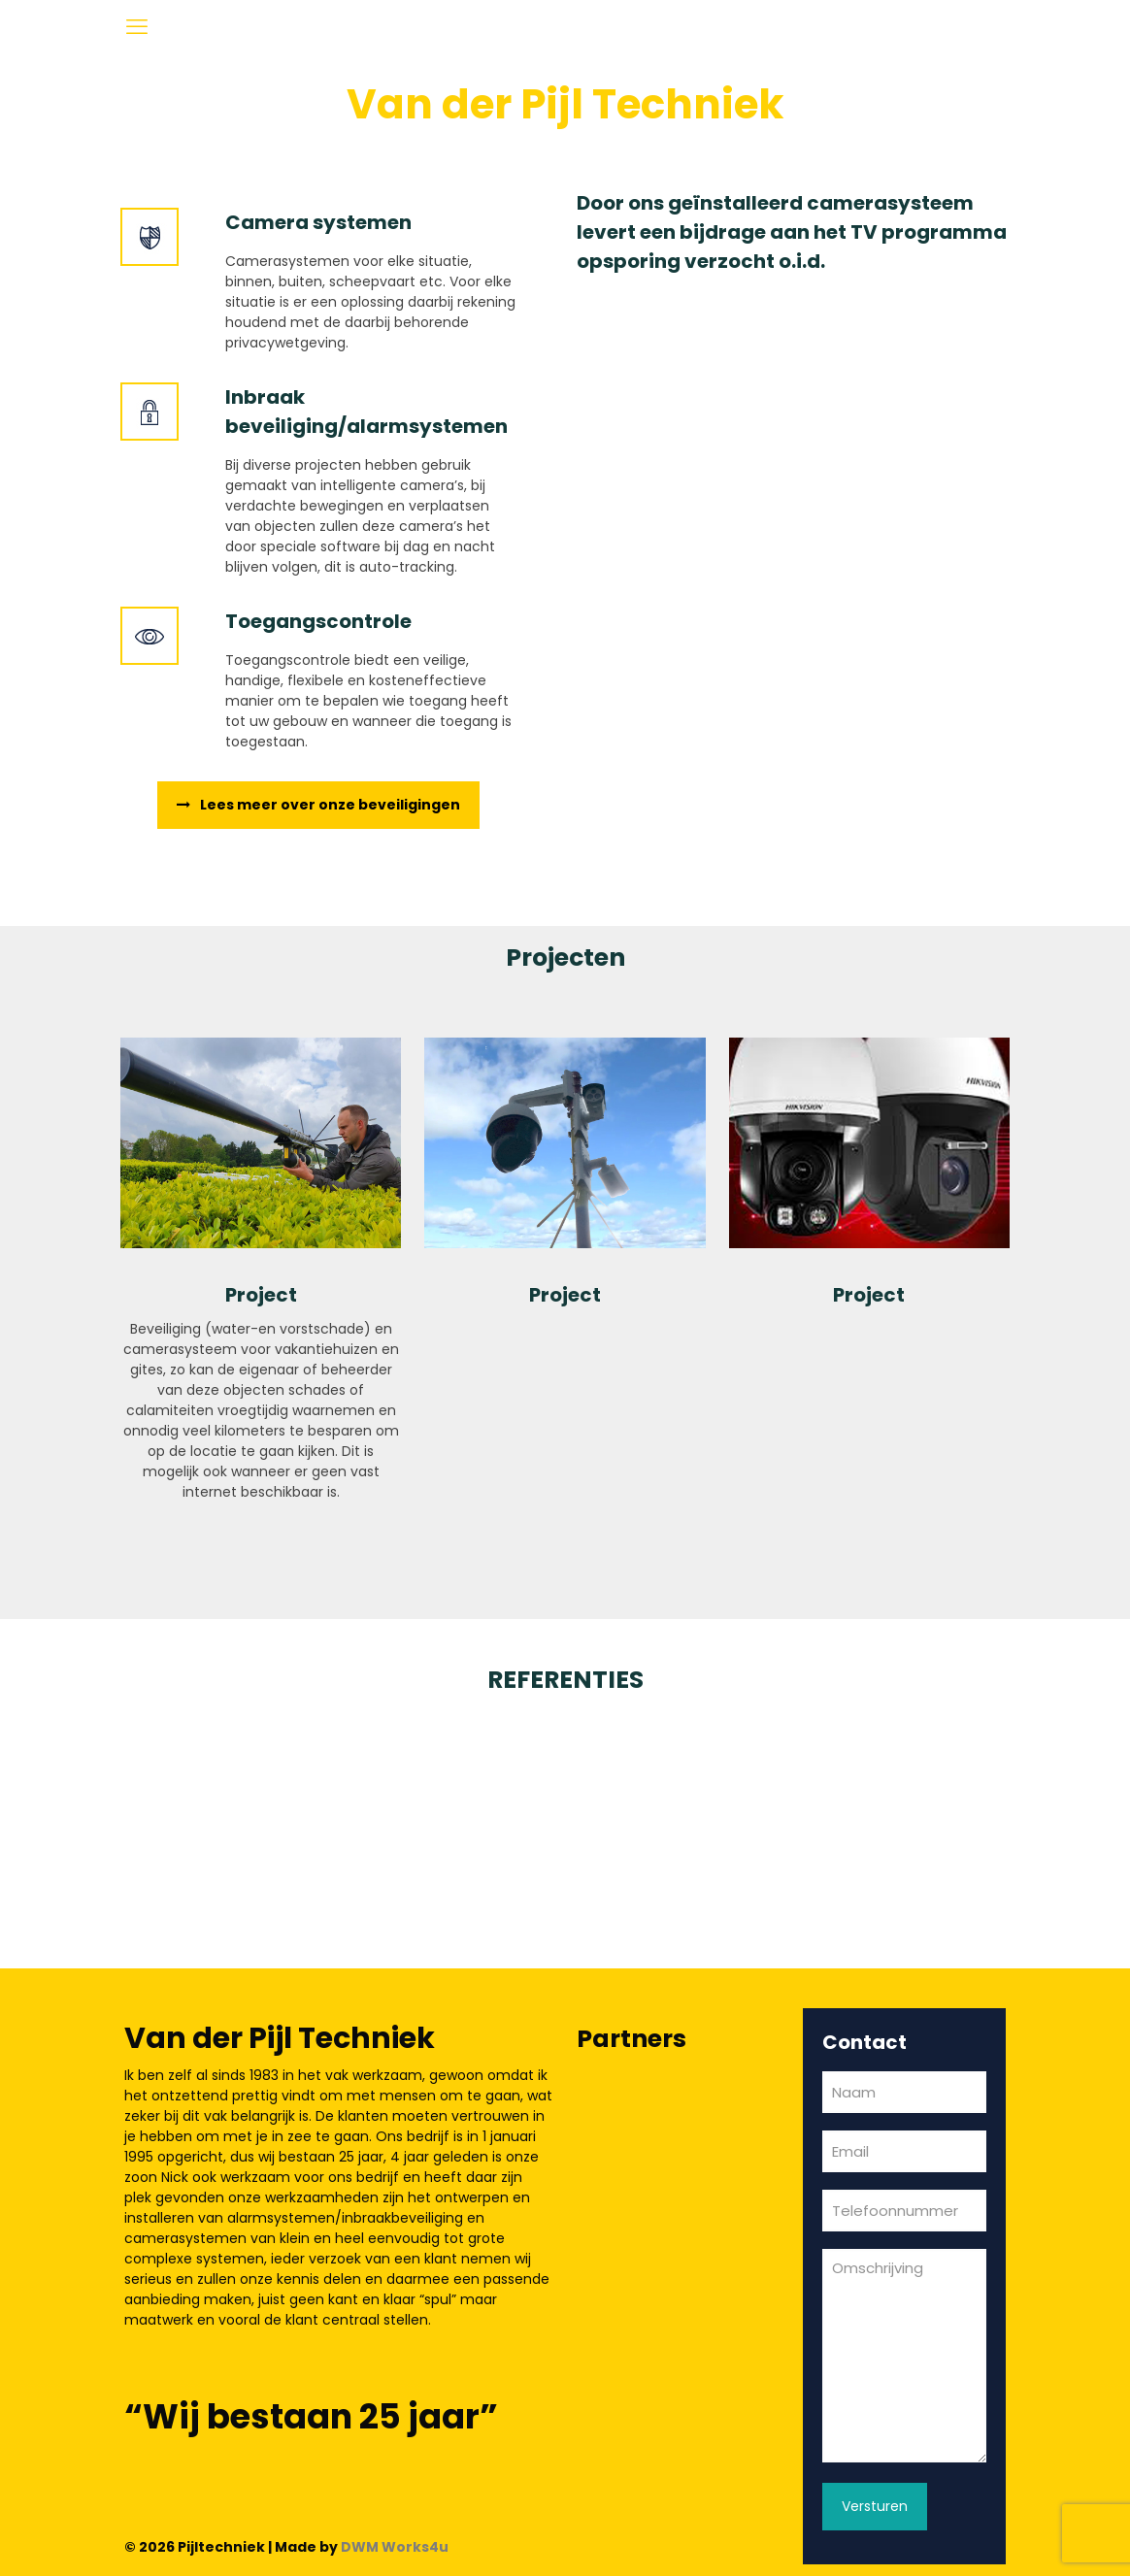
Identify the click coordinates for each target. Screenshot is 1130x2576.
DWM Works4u (395, 2547)
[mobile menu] (136, 27)
